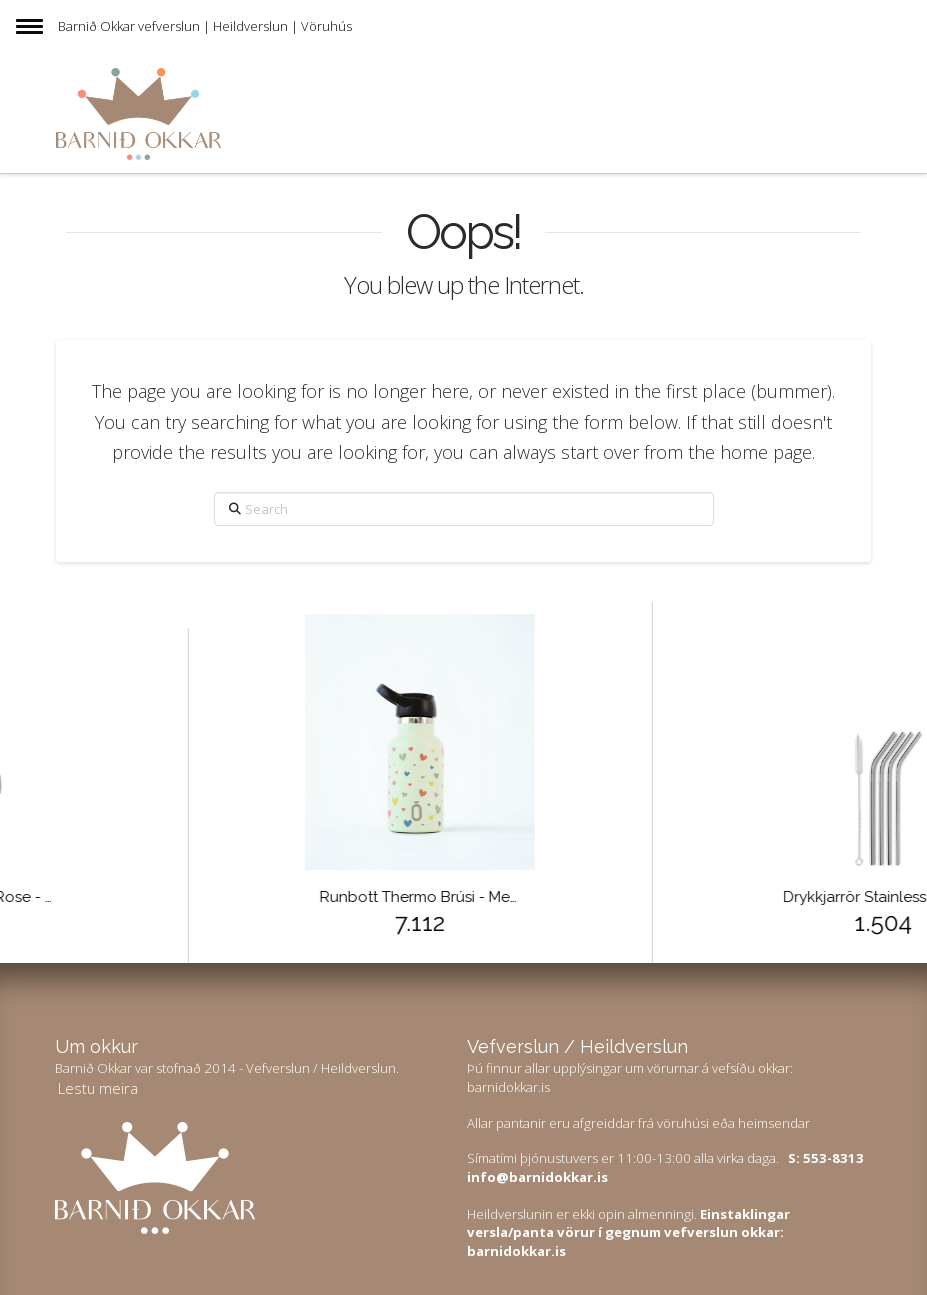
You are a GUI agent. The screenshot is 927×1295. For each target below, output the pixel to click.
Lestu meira (98, 1088)
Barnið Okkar (96, 26)
